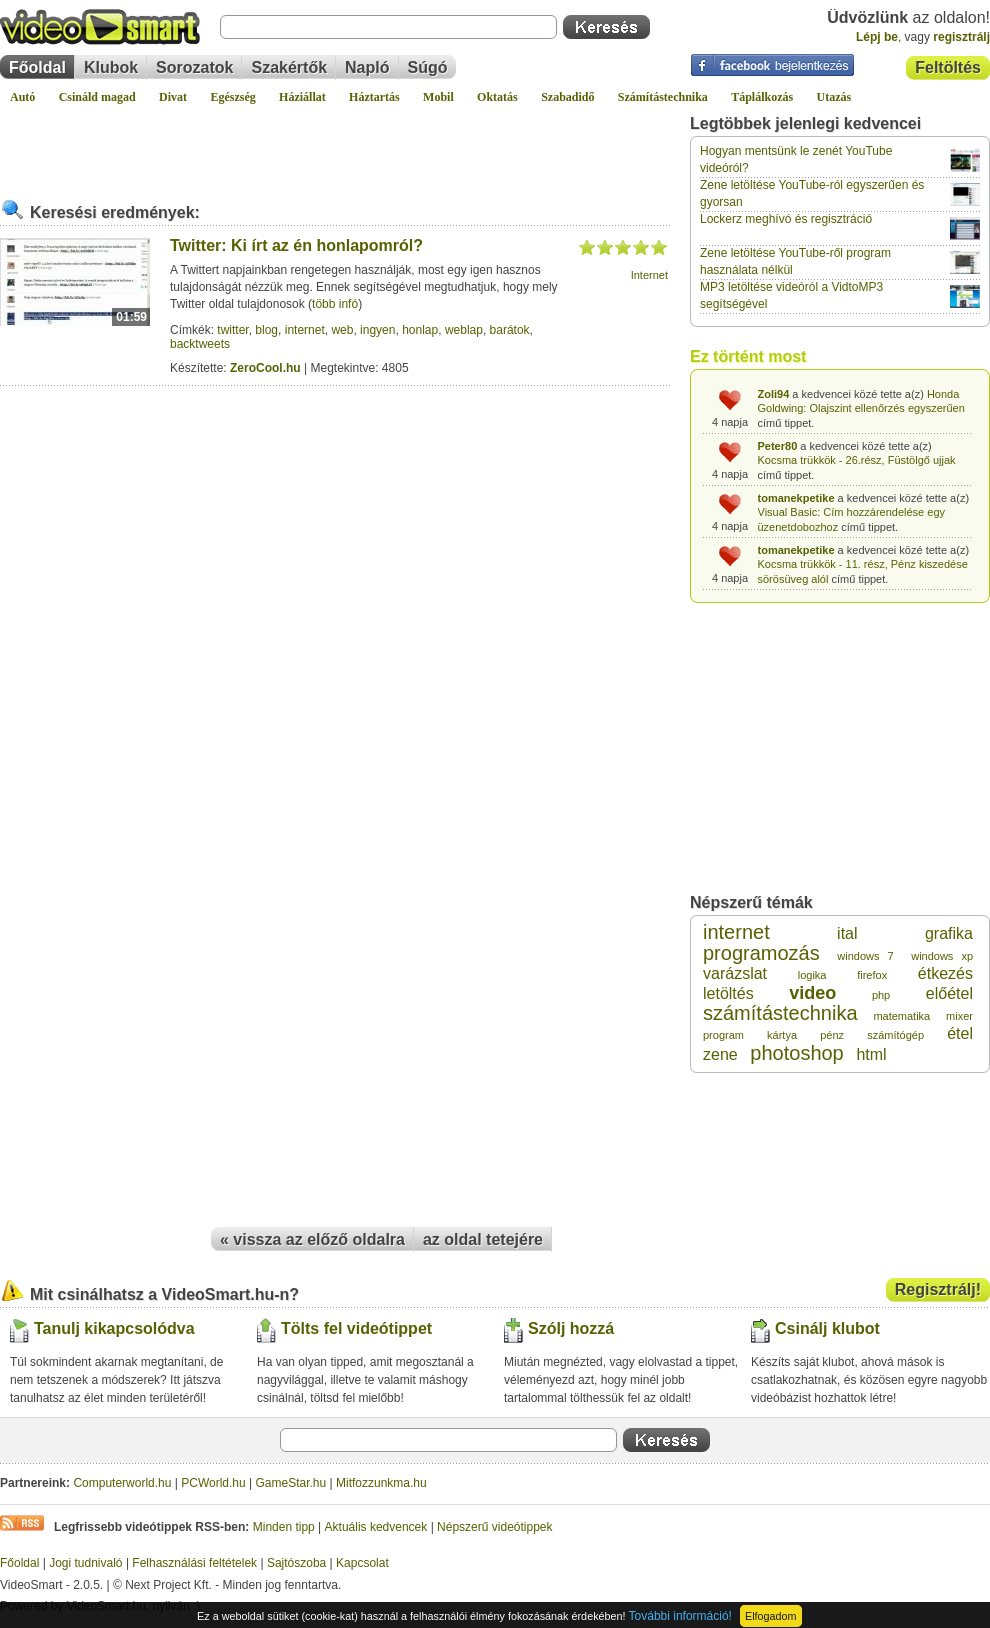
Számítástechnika (663, 97)
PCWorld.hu (213, 1483)
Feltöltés (948, 67)
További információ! (680, 1616)
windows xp (942, 956)
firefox (872, 975)
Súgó (428, 67)
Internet (649, 275)
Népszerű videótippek (494, 1527)
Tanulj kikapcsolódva (114, 1328)
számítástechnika (780, 1013)
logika (812, 975)
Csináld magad (97, 97)
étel (960, 1033)
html (871, 1054)
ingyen (377, 330)
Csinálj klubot (827, 1328)
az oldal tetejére (483, 1239)
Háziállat (302, 97)
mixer (959, 1016)
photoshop (796, 1053)
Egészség (232, 97)
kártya (782, 1035)
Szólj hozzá (571, 1328)
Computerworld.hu (122, 1483)
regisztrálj (961, 37)
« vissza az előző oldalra (312, 1239)
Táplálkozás (762, 97)
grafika (949, 933)
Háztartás (374, 97)
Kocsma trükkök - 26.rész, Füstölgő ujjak (857, 460)
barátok (510, 330)
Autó (22, 97)
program (723, 1035)
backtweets (200, 344)
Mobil (438, 97)
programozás (761, 953)
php (881, 995)
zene (720, 1054)
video (812, 993)
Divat (173, 97)
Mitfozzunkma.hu (381, 1483)
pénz (832, 1035)
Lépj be (877, 37)
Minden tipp (284, 1527)
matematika (901, 1016)
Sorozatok (194, 67)
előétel (949, 993)
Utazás (834, 97)
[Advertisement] (335, 144)
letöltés (728, 993)
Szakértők (289, 67)
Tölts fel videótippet (356, 1328)
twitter (232, 330)
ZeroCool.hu (265, 368)
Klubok (111, 67)
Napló (367, 67)
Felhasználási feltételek (194, 1563)
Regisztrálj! (938, 1289)
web (342, 330)
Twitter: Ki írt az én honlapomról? (296, 245)
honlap (420, 330)
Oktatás (497, 97)
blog (266, 330)
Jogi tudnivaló (85, 1563)
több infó (335, 304)
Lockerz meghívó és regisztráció (786, 219)
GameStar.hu (291, 1483)
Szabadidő (567, 97)
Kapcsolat (362, 1563)
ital (847, 933)
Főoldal (37, 67)
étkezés (945, 973)
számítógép (895, 1035)
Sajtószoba (296, 1563)
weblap (464, 330)
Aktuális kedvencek (376, 1527)
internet (305, 330)
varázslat (735, 973)
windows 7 (865, 956)
